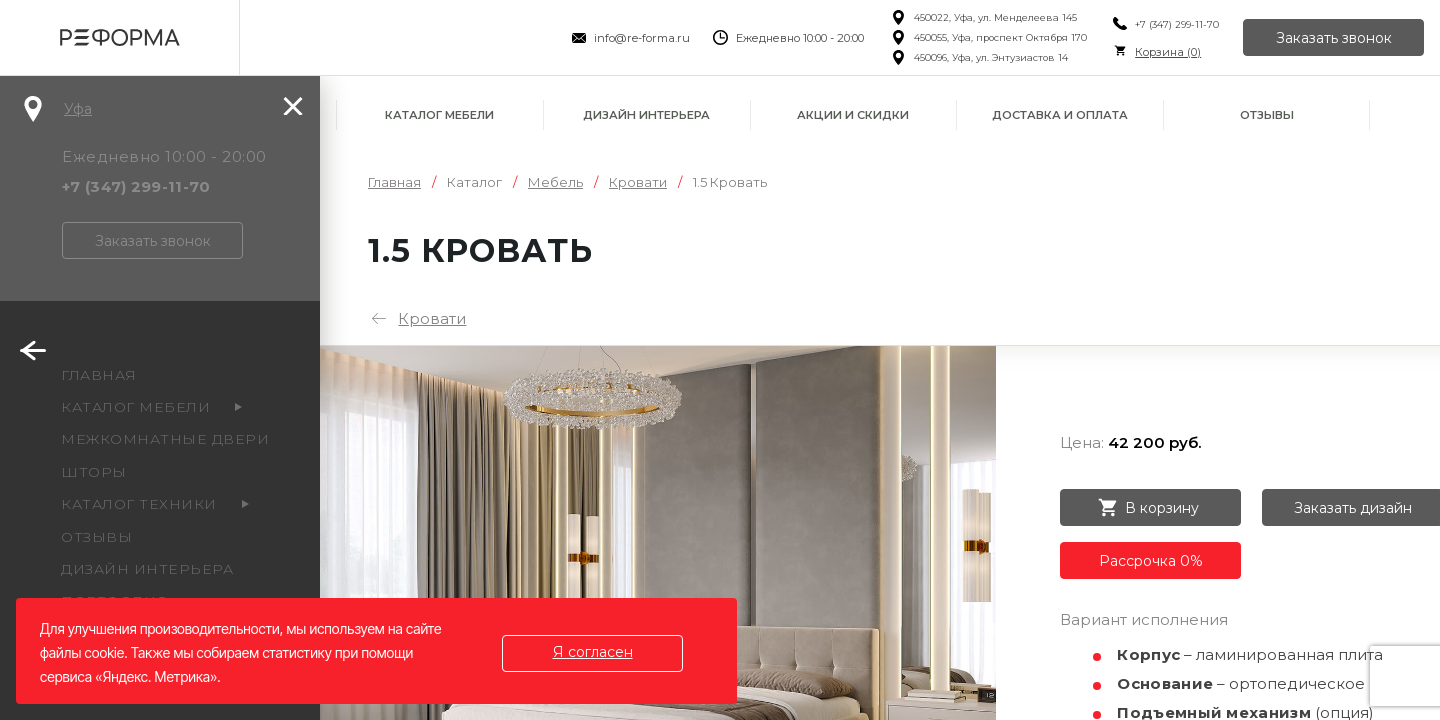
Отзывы (1267, 115)
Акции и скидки (853, 115)
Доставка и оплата (1060, 115)
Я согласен (593, 652)
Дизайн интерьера (646, 115)
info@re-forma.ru (642, 38)
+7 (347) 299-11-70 (1177, 24)
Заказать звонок (1334, 38)
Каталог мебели (439, 115)
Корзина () (1168, 52)
